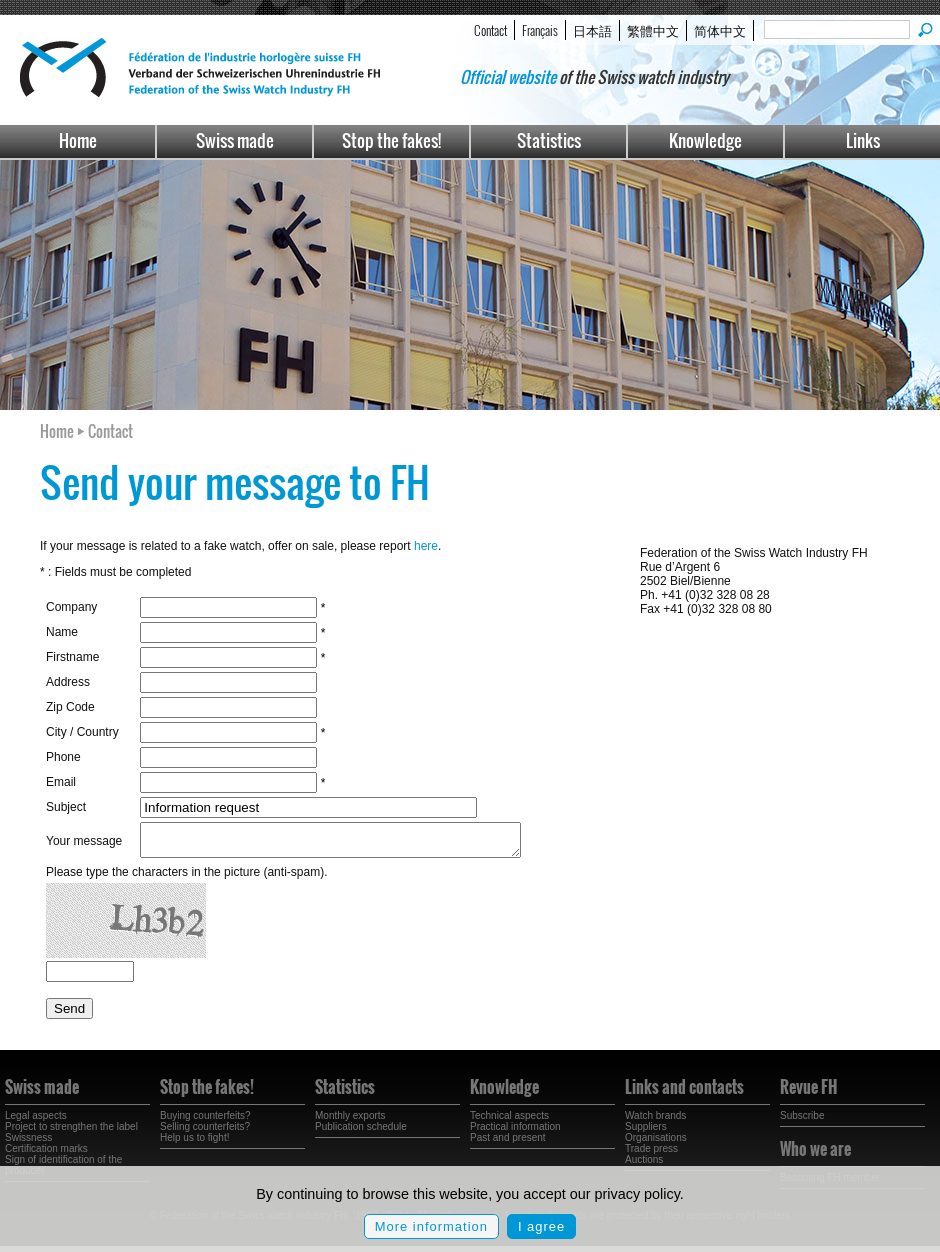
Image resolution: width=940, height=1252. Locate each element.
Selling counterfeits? (205, 1132)
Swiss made (235, 140)
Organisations (656, 1143)
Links (863, 140)
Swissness (28, 1143)
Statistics (549, 140)
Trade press (651, 1154)
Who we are (815, 1155)
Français (540, 30)
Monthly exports (350, 1121)
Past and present (508, 1143)
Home (78, 140)
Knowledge (705, 140)
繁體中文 (653, 30)
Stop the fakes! (391, 140)
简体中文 (720, 30)
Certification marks (46, 1154)
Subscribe (802, 1121)
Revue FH (808, 1093)
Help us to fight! (194, 1143)
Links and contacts (684, 1093)
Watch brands (655, 1121)
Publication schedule (361, 1132)
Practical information (515, 1132)
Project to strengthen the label (71, 1132)
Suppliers (646, 1132)
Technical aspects (509, 1121)
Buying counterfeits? (205, 1121)
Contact (490, 30)
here (426, 546)
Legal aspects (36, 1121)
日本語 (592, 30)
